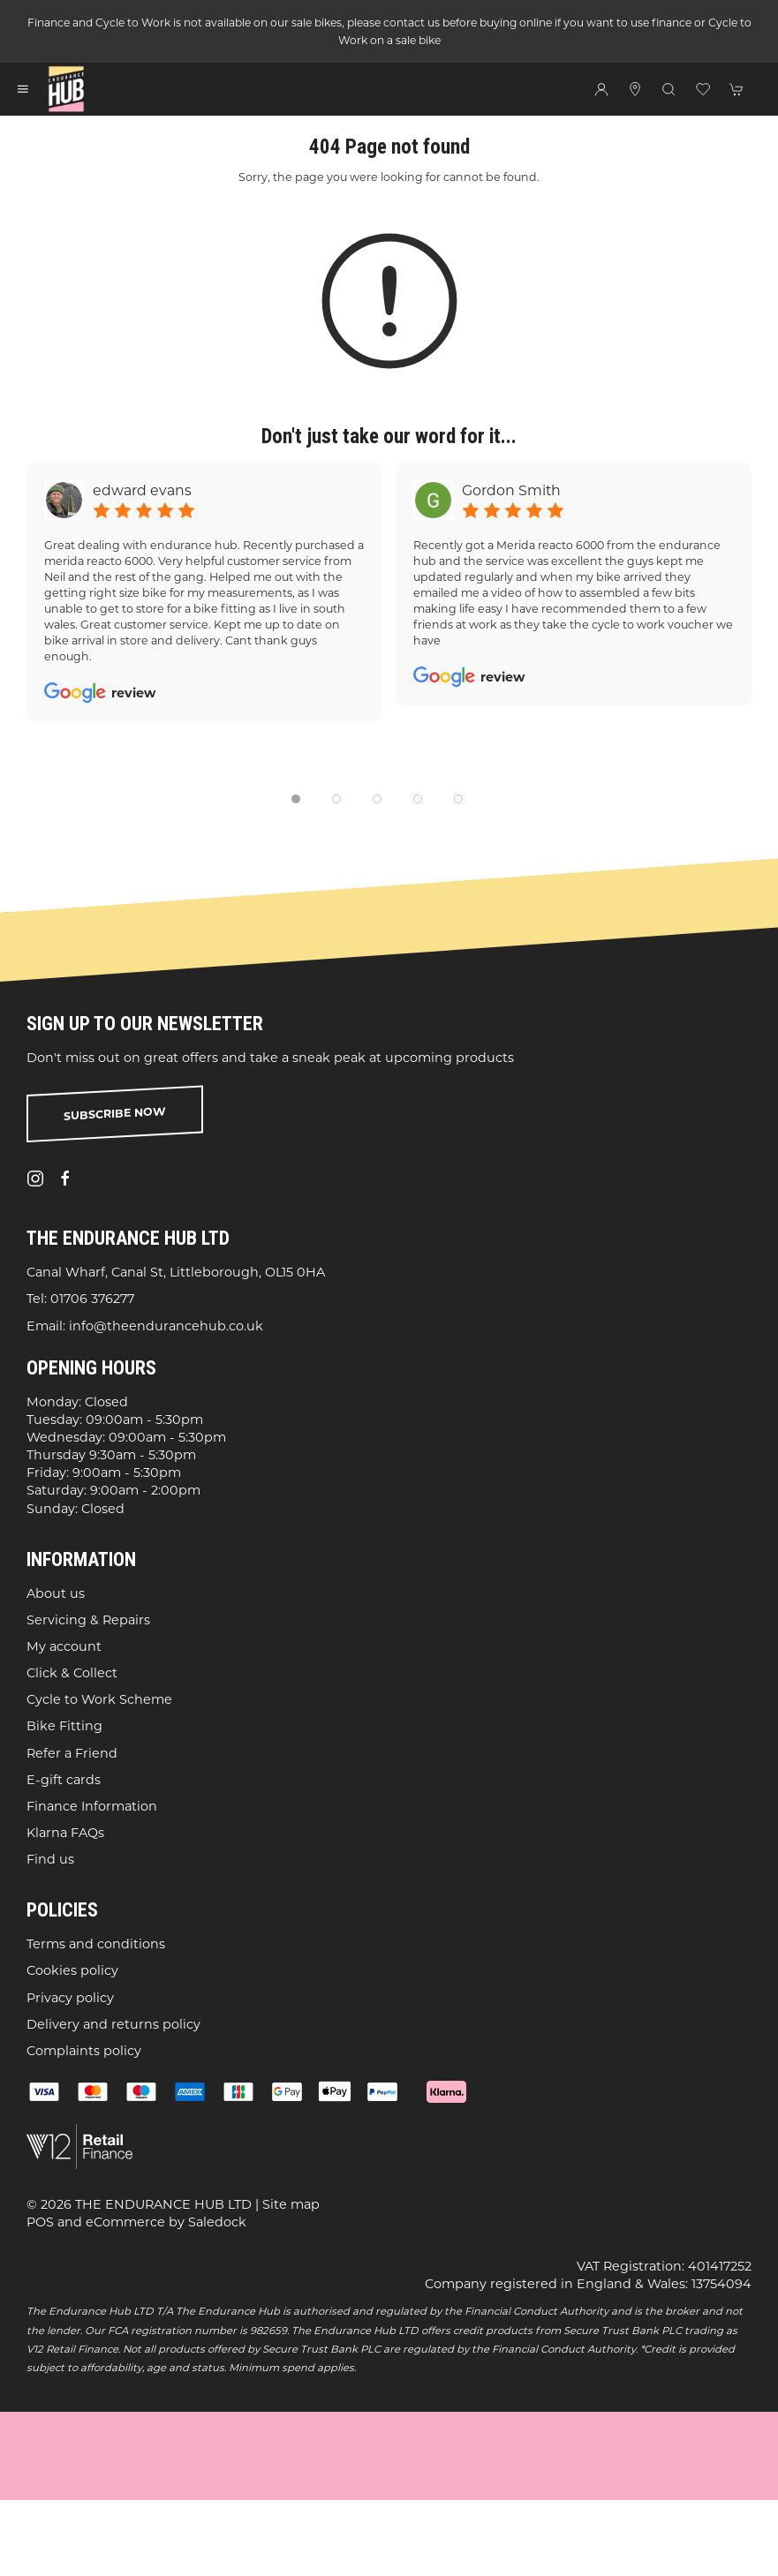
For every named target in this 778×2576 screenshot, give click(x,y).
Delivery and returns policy (113, 2024)
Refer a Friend (71, 1753)
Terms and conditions (95, 1944)
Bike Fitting (64, 1726)
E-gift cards (63, 1780)
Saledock (217, 2222)
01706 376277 (92, 1299)
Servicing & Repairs (88, 1620)
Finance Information (91, 1806)
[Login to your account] (601, 89)
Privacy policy (70, 1998)
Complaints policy (83, 2051)
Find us (50, 1859)
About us (55, 1593)
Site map (291, 2204)
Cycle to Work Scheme (99, 1699)
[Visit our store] (635, 89)
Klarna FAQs (65, 1833)
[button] (23, 89)
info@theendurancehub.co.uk (166, 1326)
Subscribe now (115, 1113)
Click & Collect (71, 1673)
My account (64, 1646)
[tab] (295, 799)
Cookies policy (72, 1970)
